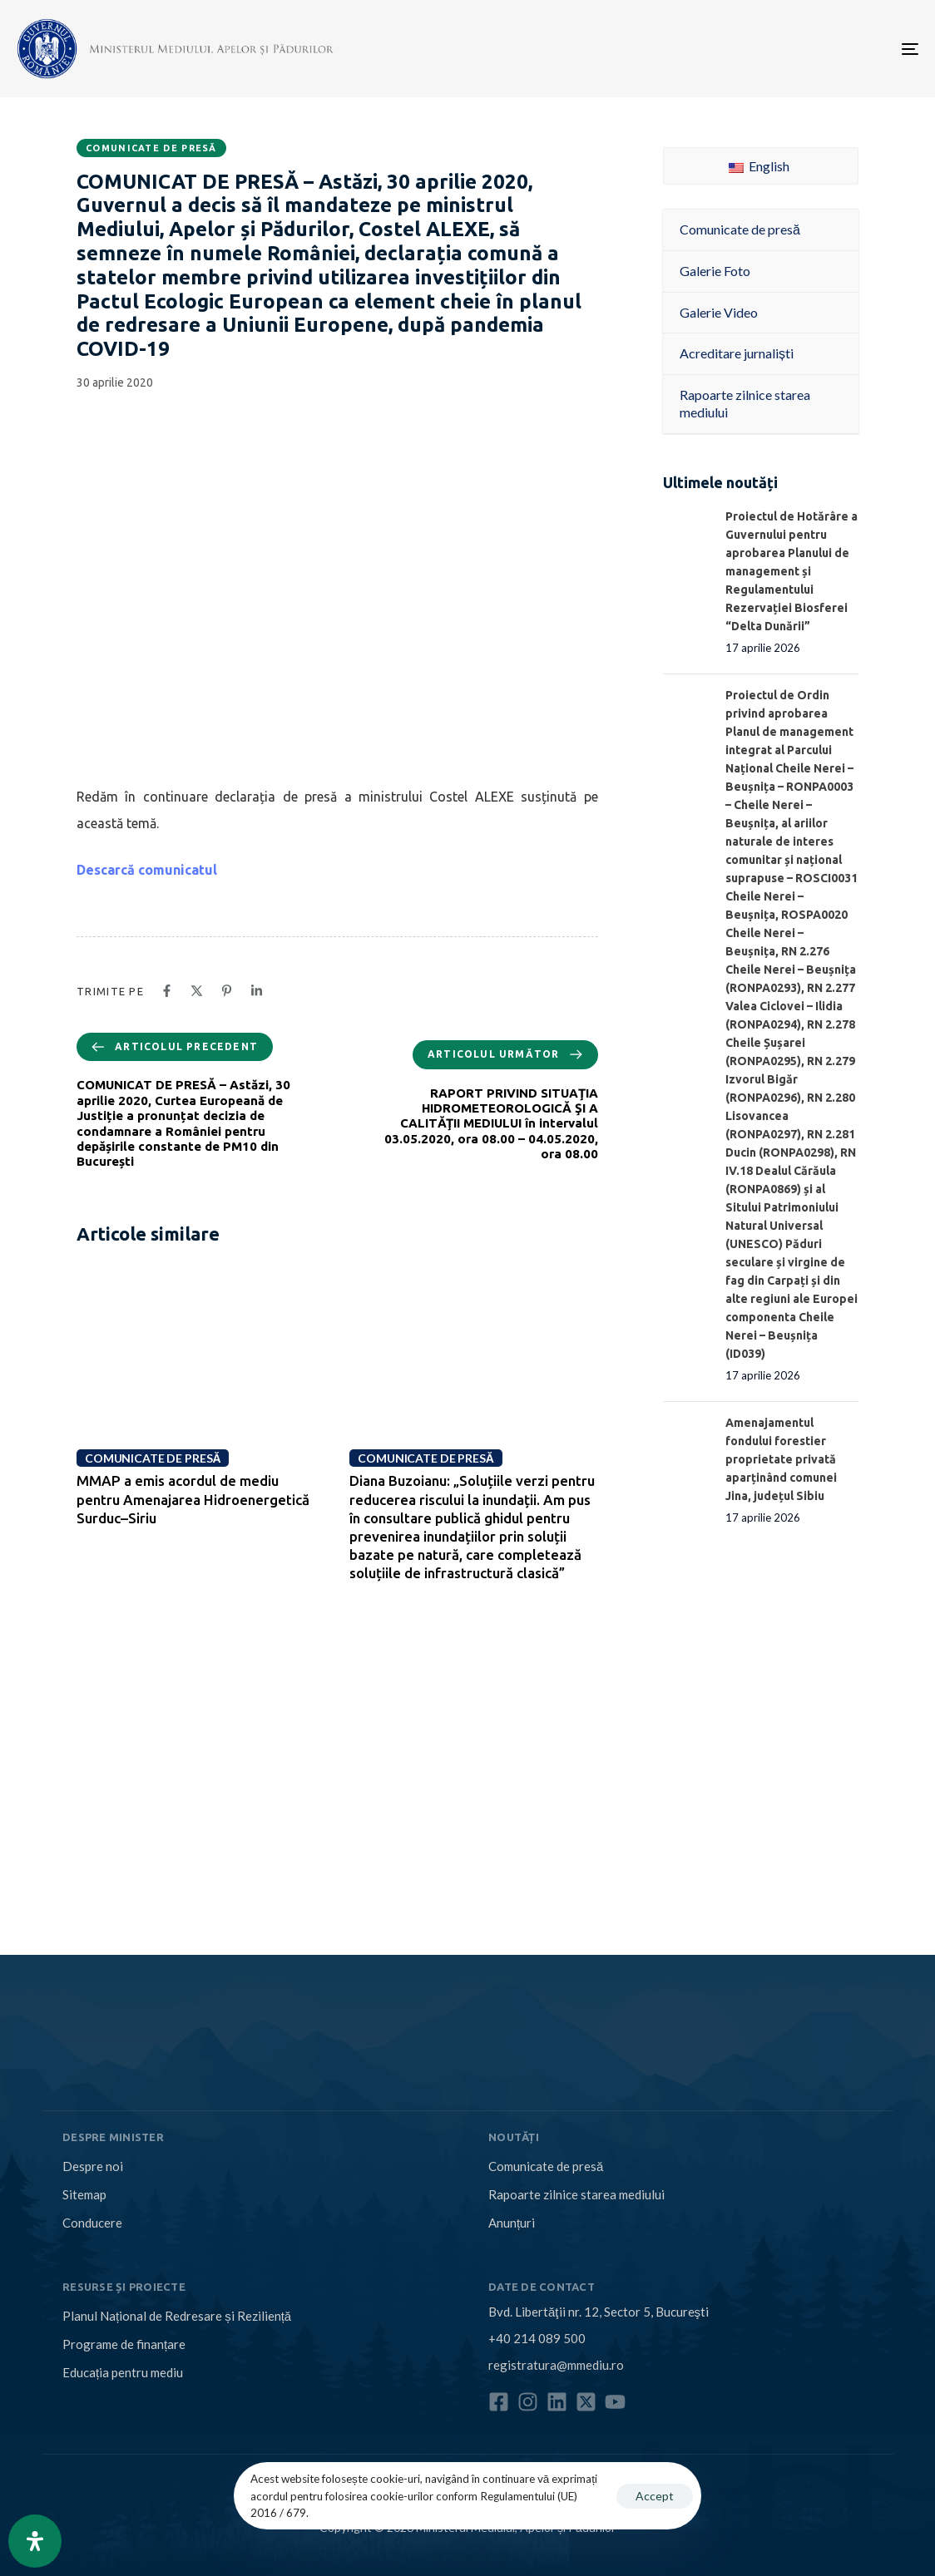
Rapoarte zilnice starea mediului (576, 2194)
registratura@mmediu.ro (556, 2364)
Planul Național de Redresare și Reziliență (176, 2315)
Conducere (92, 2222)
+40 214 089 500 (537, 2338)
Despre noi (92, 2166)
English (759, 166)
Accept (655, 2496)
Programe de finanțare (124, 2344)
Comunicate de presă (151, 148)
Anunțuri (511, 2222)
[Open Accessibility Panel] (35, 2541)
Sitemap (84, 2194)
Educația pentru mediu (122, 2372)
